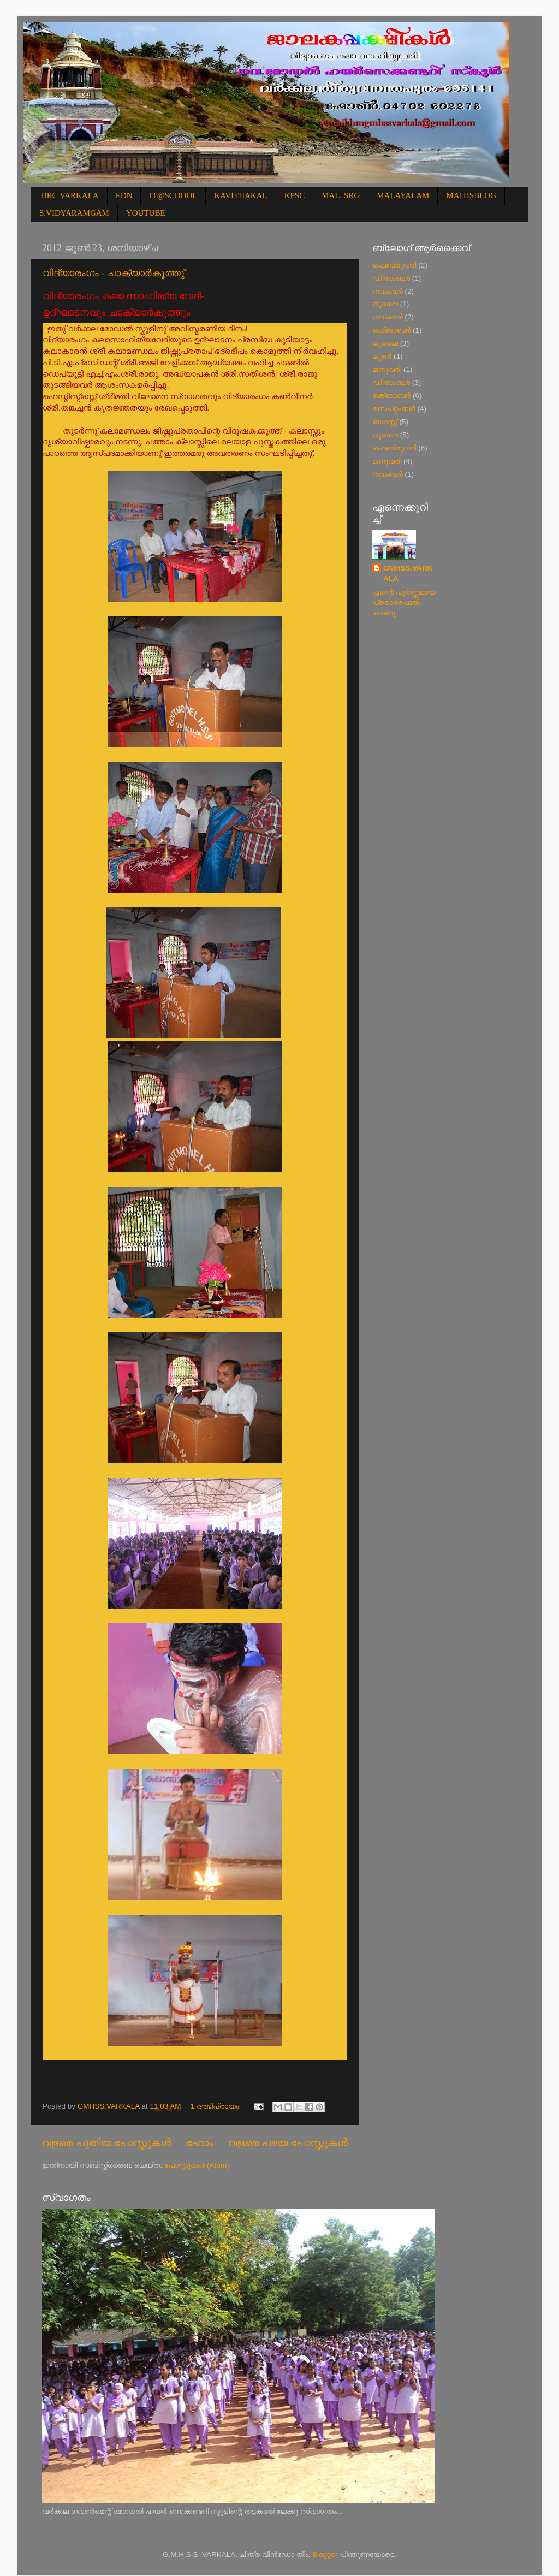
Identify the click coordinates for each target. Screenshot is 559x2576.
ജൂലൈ (385, 304)
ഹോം (199, 2142)
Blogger (325, 2554)
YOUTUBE (145, 213)
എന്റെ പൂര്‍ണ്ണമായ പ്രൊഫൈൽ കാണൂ (404, 602)
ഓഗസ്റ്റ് (384, 422)
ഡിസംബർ (391, 278)
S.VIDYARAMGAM (74, 213)
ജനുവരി (386, 369)
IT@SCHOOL (173, 195)
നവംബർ (387, 291)
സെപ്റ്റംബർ (393, 409)
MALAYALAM (403, 195)
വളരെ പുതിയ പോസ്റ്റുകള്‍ (106, 2142)
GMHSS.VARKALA (408, 573)
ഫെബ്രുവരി (394, 265)
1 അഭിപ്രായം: (217, 2106)
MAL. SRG (341, 195)
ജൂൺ (381, 356)
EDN (124, 195)
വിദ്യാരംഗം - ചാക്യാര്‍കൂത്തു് (114, 273)
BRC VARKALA (70, 195)
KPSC (294, 195)
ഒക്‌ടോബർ (391, 330)
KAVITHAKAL (240, 195)
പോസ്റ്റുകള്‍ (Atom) (196, 2165)
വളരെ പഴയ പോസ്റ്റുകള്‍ (288, 2142)
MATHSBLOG (471, 195)
